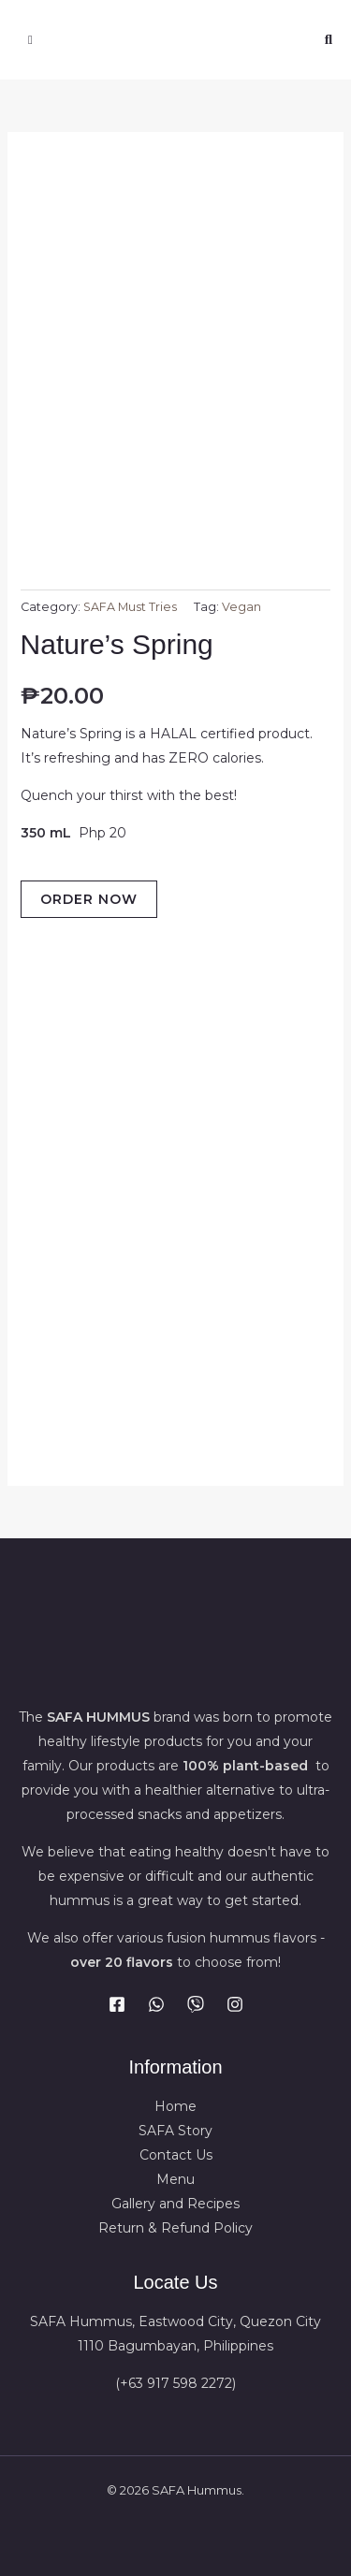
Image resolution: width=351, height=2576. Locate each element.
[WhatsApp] (156, 2004)
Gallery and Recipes (175, 2203)
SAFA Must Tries (130, 607)
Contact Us (175, 2155)
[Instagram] (235, 2004)
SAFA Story (175, 2130)
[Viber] (195, 2004)
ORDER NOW (89, 899)
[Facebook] (117, 2004)
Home (175, 2106)
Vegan (241, 607)
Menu (175, 2179)
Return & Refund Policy (175, 2227)
